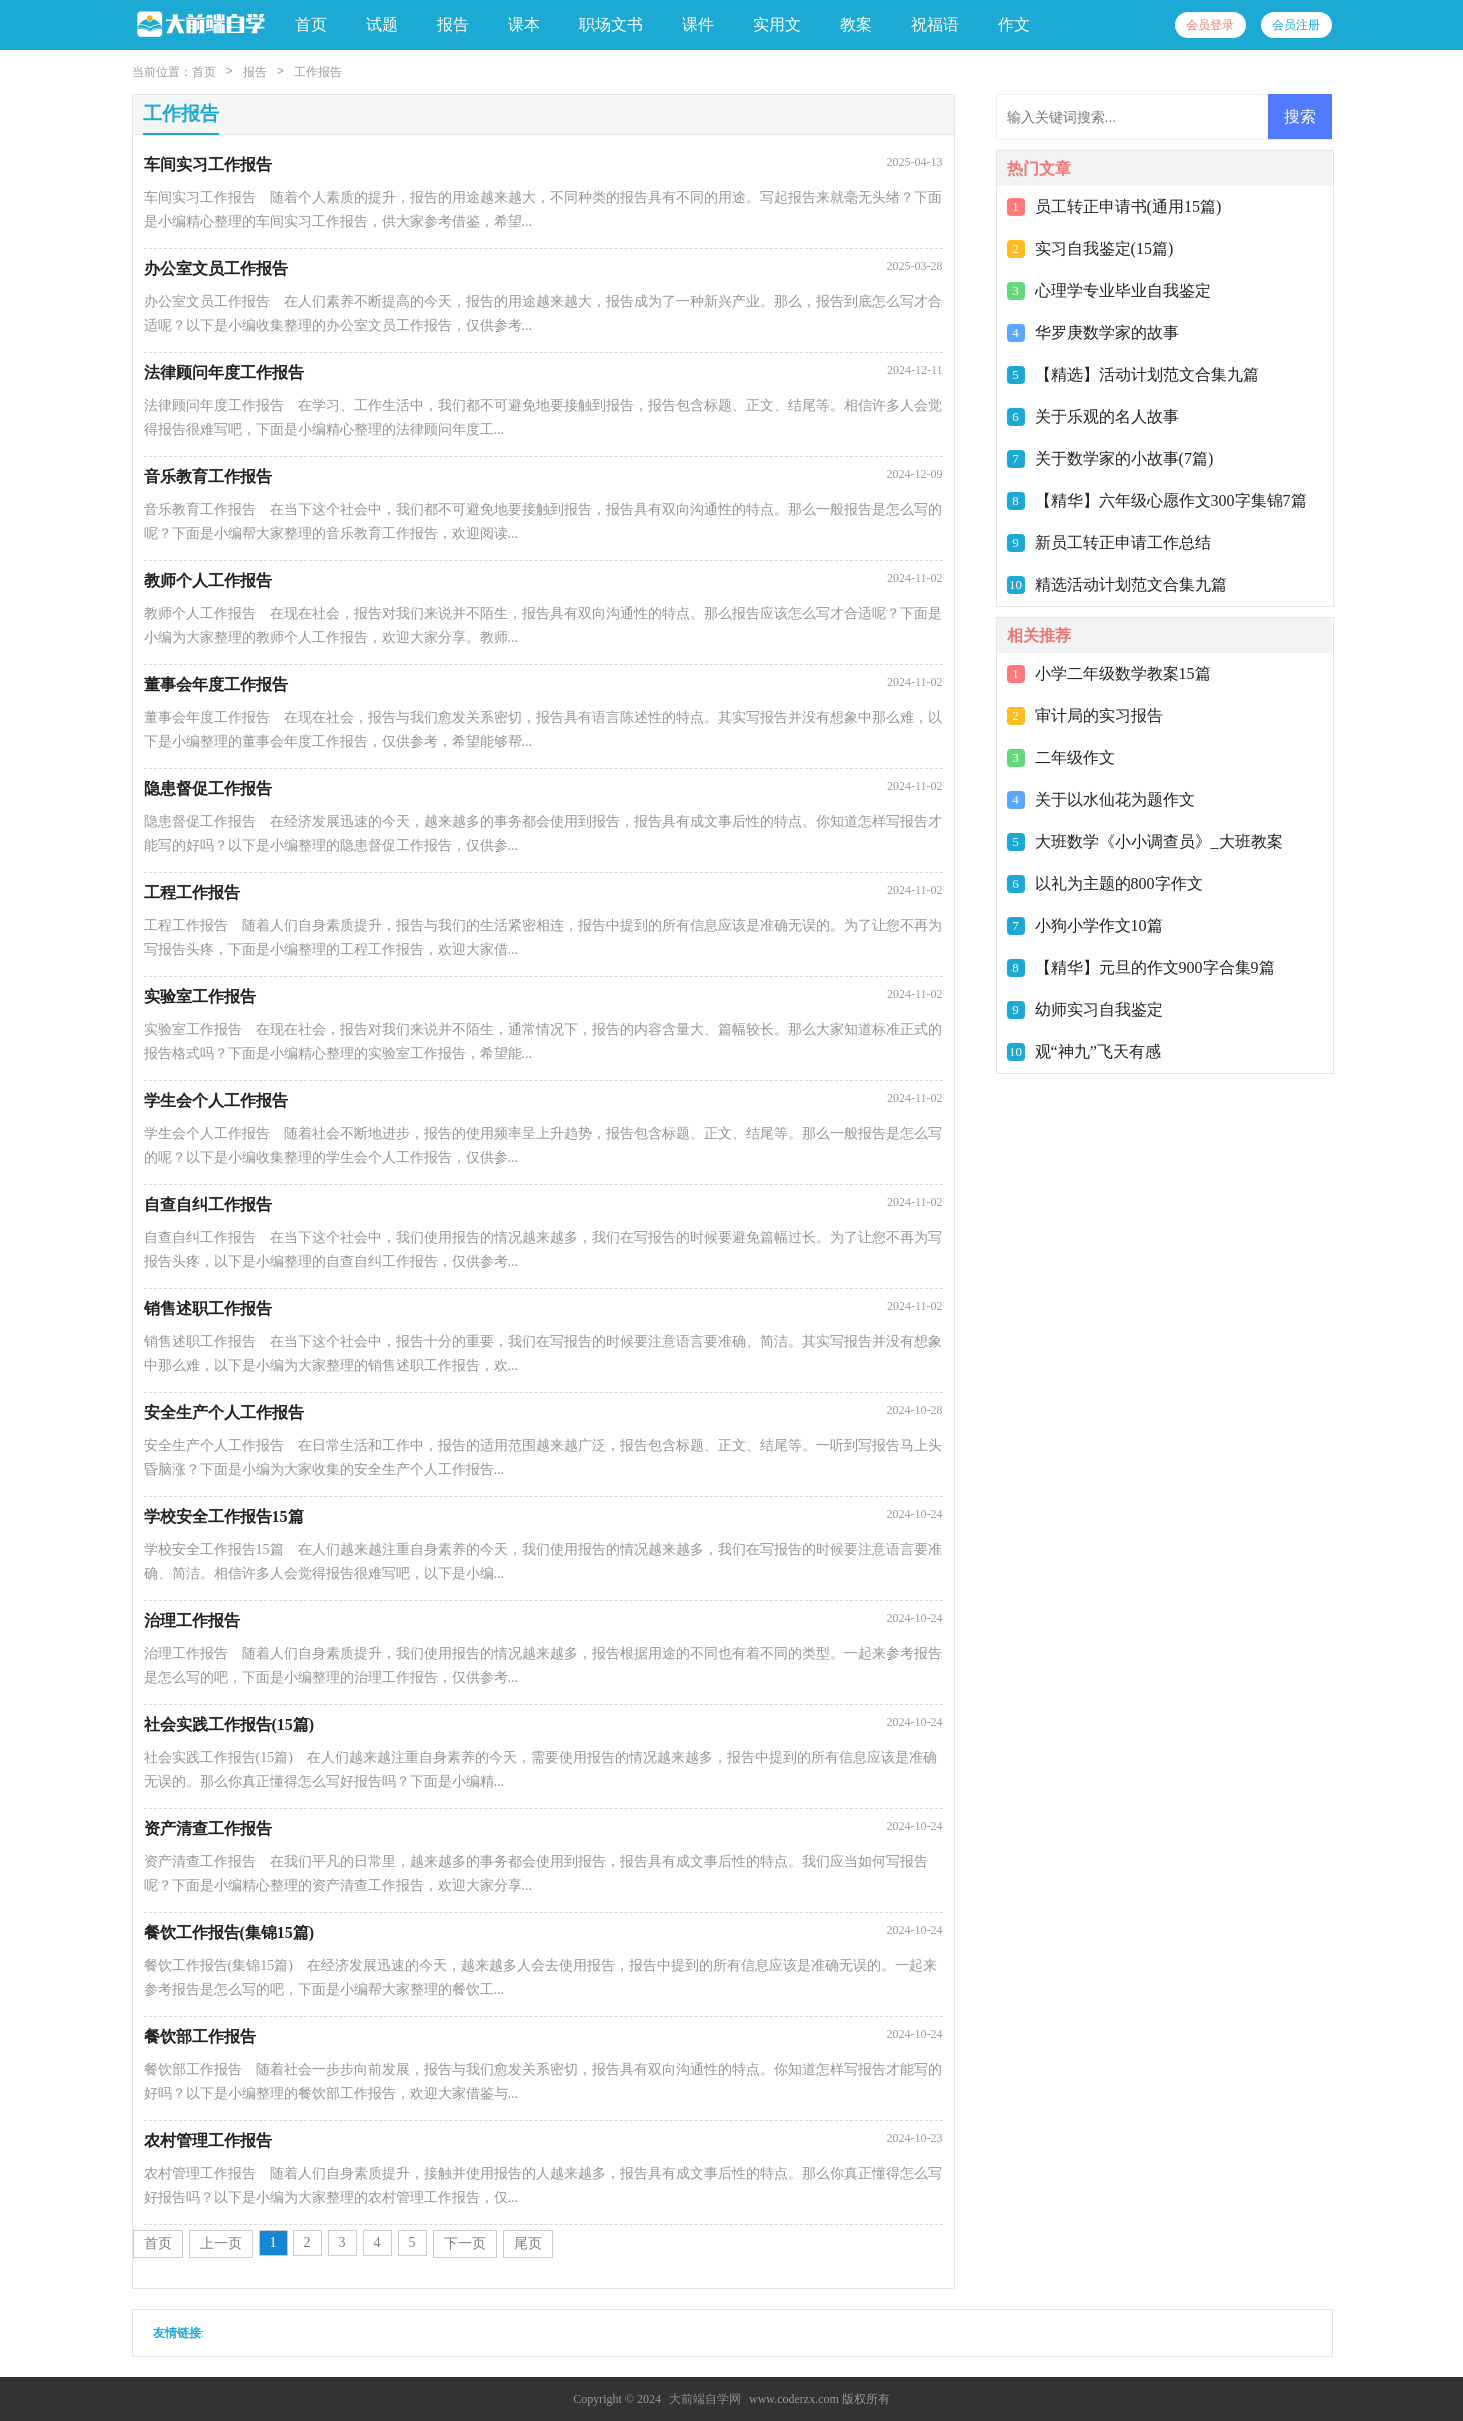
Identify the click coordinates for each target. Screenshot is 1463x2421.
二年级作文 (1075, 757)
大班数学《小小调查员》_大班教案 (1159, 841)
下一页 (465, 2243)
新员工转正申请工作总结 (1123, 542)
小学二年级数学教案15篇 (1123, 673)
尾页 (528, 2243)
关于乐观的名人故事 (1107, 416)
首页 (311, 24)
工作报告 (318, 72)
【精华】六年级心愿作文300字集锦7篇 (1171, 500)
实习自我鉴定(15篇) (1104, 248)
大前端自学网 (705, 2399)
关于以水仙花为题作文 (1115, 799)
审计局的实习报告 (1099, 715)
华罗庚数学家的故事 (1107, 332)
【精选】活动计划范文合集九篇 (1147, 374)
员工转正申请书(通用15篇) (1128, 206)
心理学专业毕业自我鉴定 (1123, 290)
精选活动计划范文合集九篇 (1131, 584)
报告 (255, 72)
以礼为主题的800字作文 (1119, 883)
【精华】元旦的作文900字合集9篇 (1155, 967)
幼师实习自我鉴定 (1099, 1009)
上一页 (221, 2243)
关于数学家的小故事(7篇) (1124, 458)
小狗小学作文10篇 (1099, 925)
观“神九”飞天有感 (1098, 1051)
